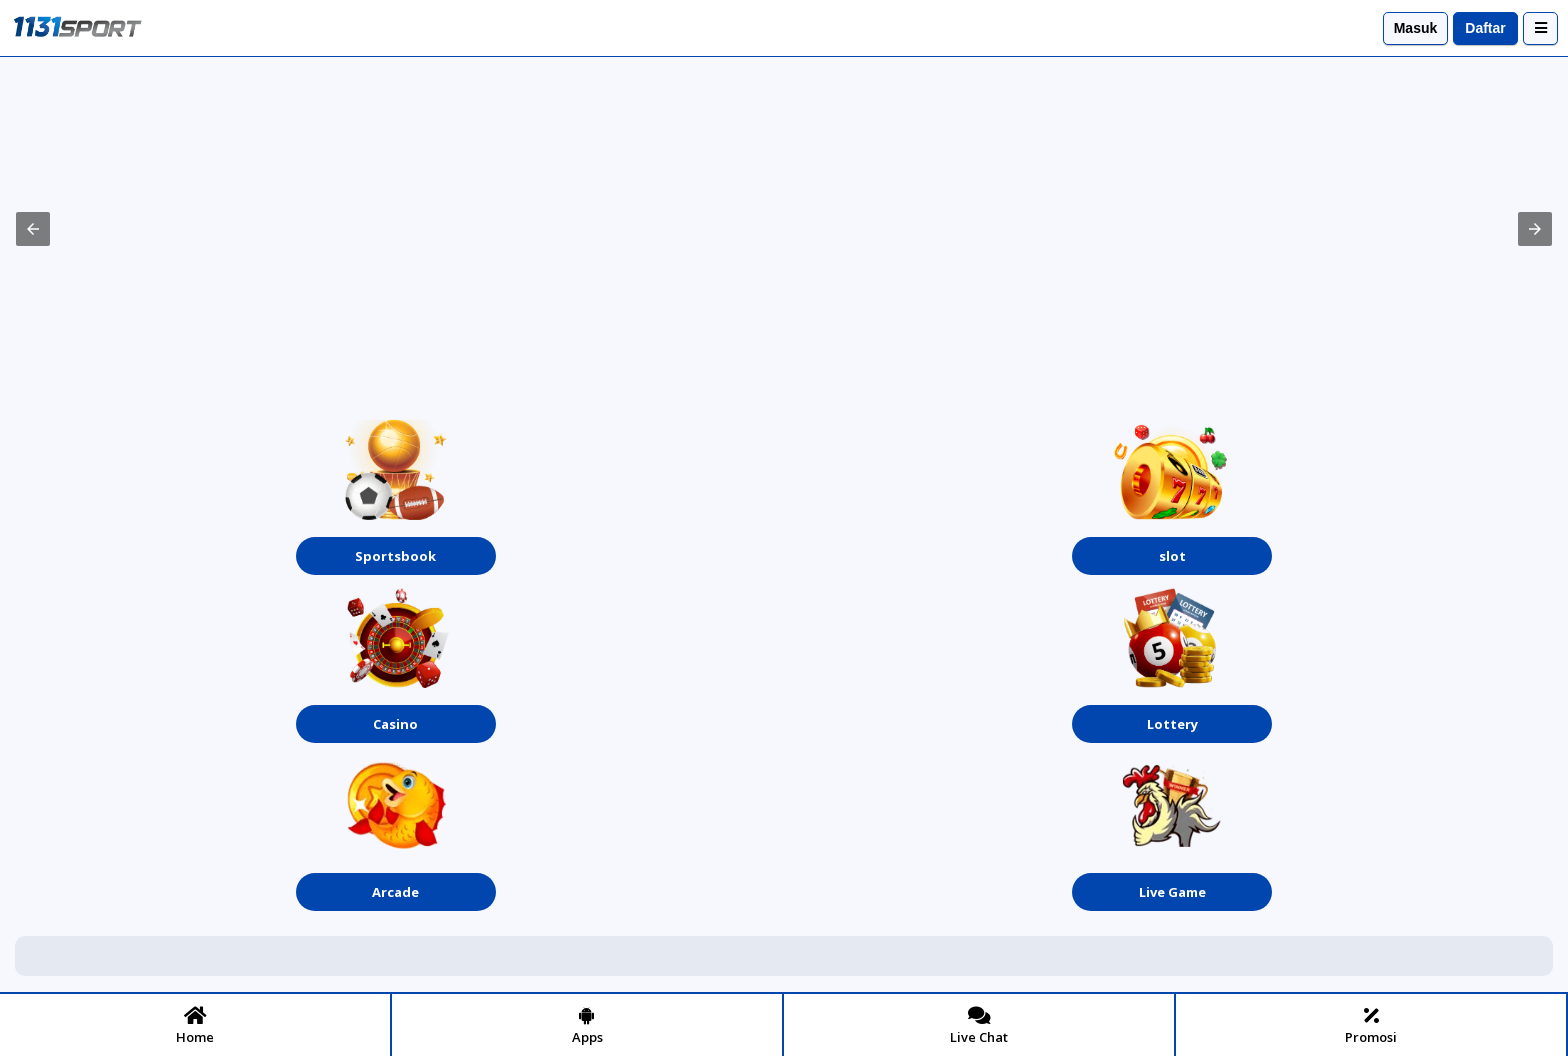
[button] (33, 229)
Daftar (1485, 28)
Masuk (1416, 28)
